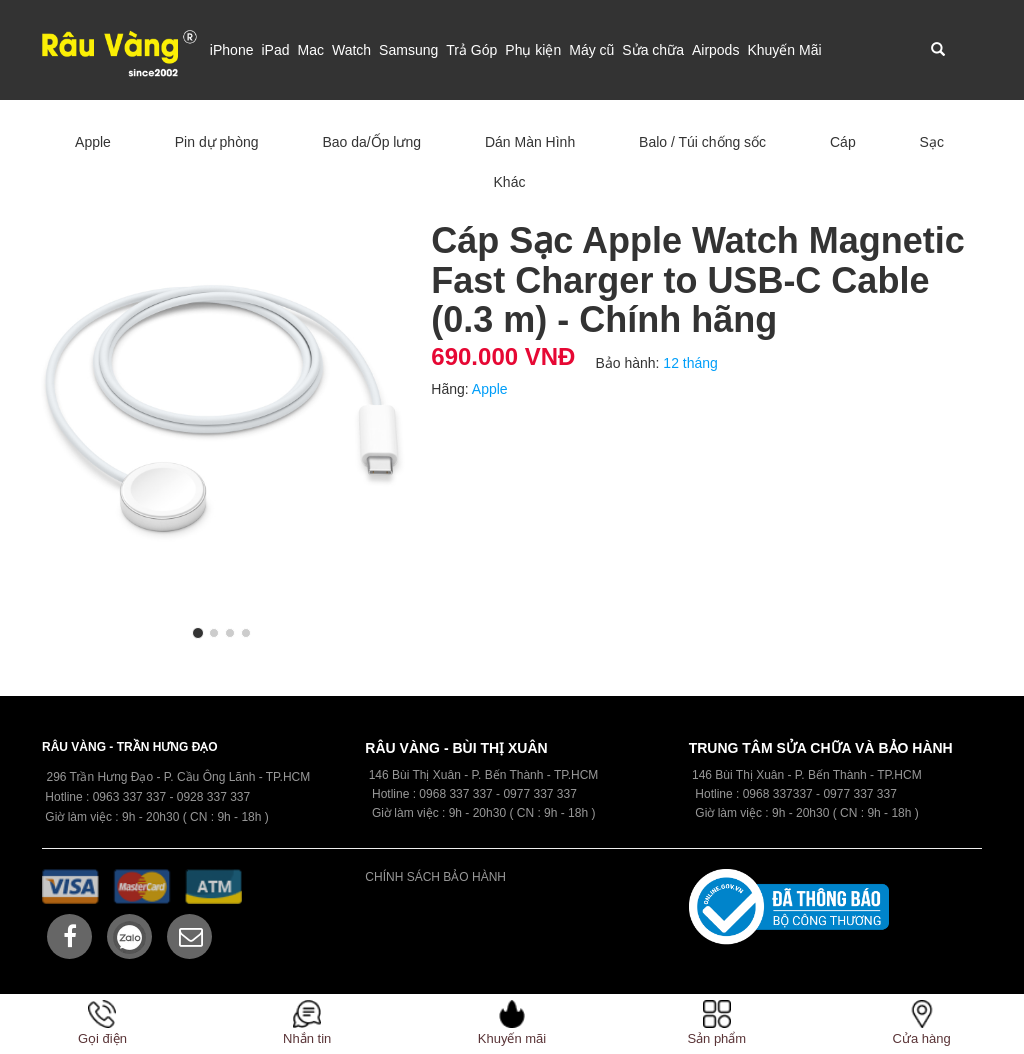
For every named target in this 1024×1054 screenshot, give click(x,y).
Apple (93, 142)
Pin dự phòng (217, 142)
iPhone (232, 50)
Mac (310, 50)
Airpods (715, 50)
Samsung (408, 50)
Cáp (843, 142)
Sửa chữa (653, 50)
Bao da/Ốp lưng (371, 142)
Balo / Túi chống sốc (702, 142)
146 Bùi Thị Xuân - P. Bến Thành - (784, 775)
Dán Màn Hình (530, 142)
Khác (510, 182)
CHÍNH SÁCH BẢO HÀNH (435, 877)
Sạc (932, 142)
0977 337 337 (859, 794)
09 (425, 794)
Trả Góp (471, 50)
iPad (275, 50)
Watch (351, 50)
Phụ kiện (533, 50)
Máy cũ (591, 50)
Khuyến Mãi (784, 50)
